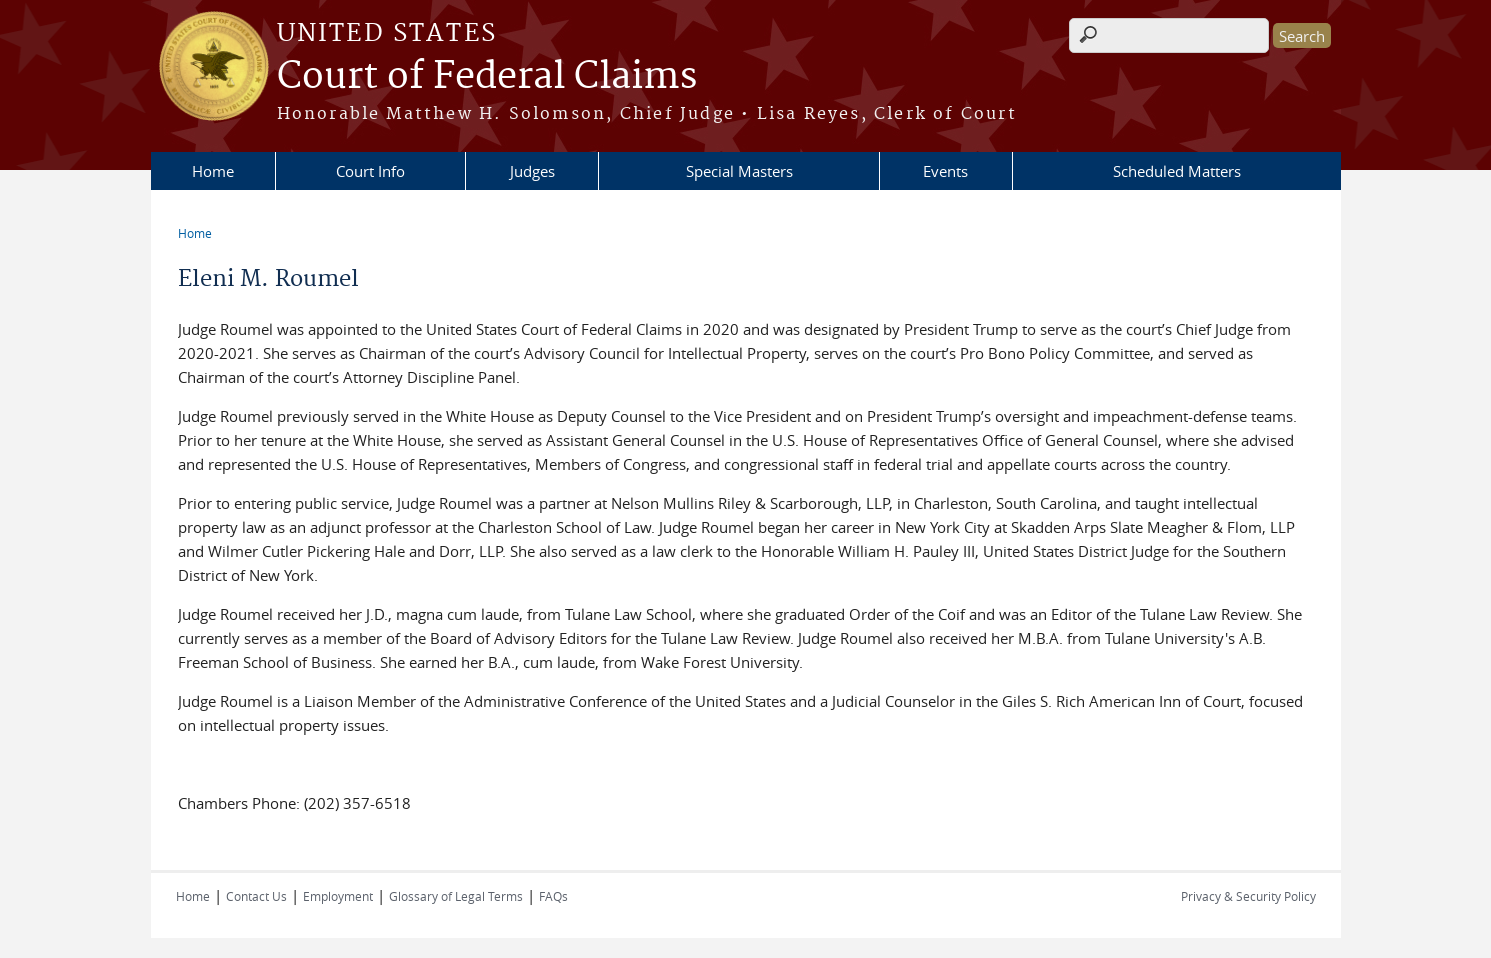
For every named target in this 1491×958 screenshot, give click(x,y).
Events (945, 171)
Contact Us (256, 896)
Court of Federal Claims (487, 77)
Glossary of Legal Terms (456, 896)
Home (213, 171)
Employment (338, 896)
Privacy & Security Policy (1248, 896)
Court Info (370, 171)
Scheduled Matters (1177, 171)
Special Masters (739, 171)
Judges (532, 171)
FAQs (553, 896)
